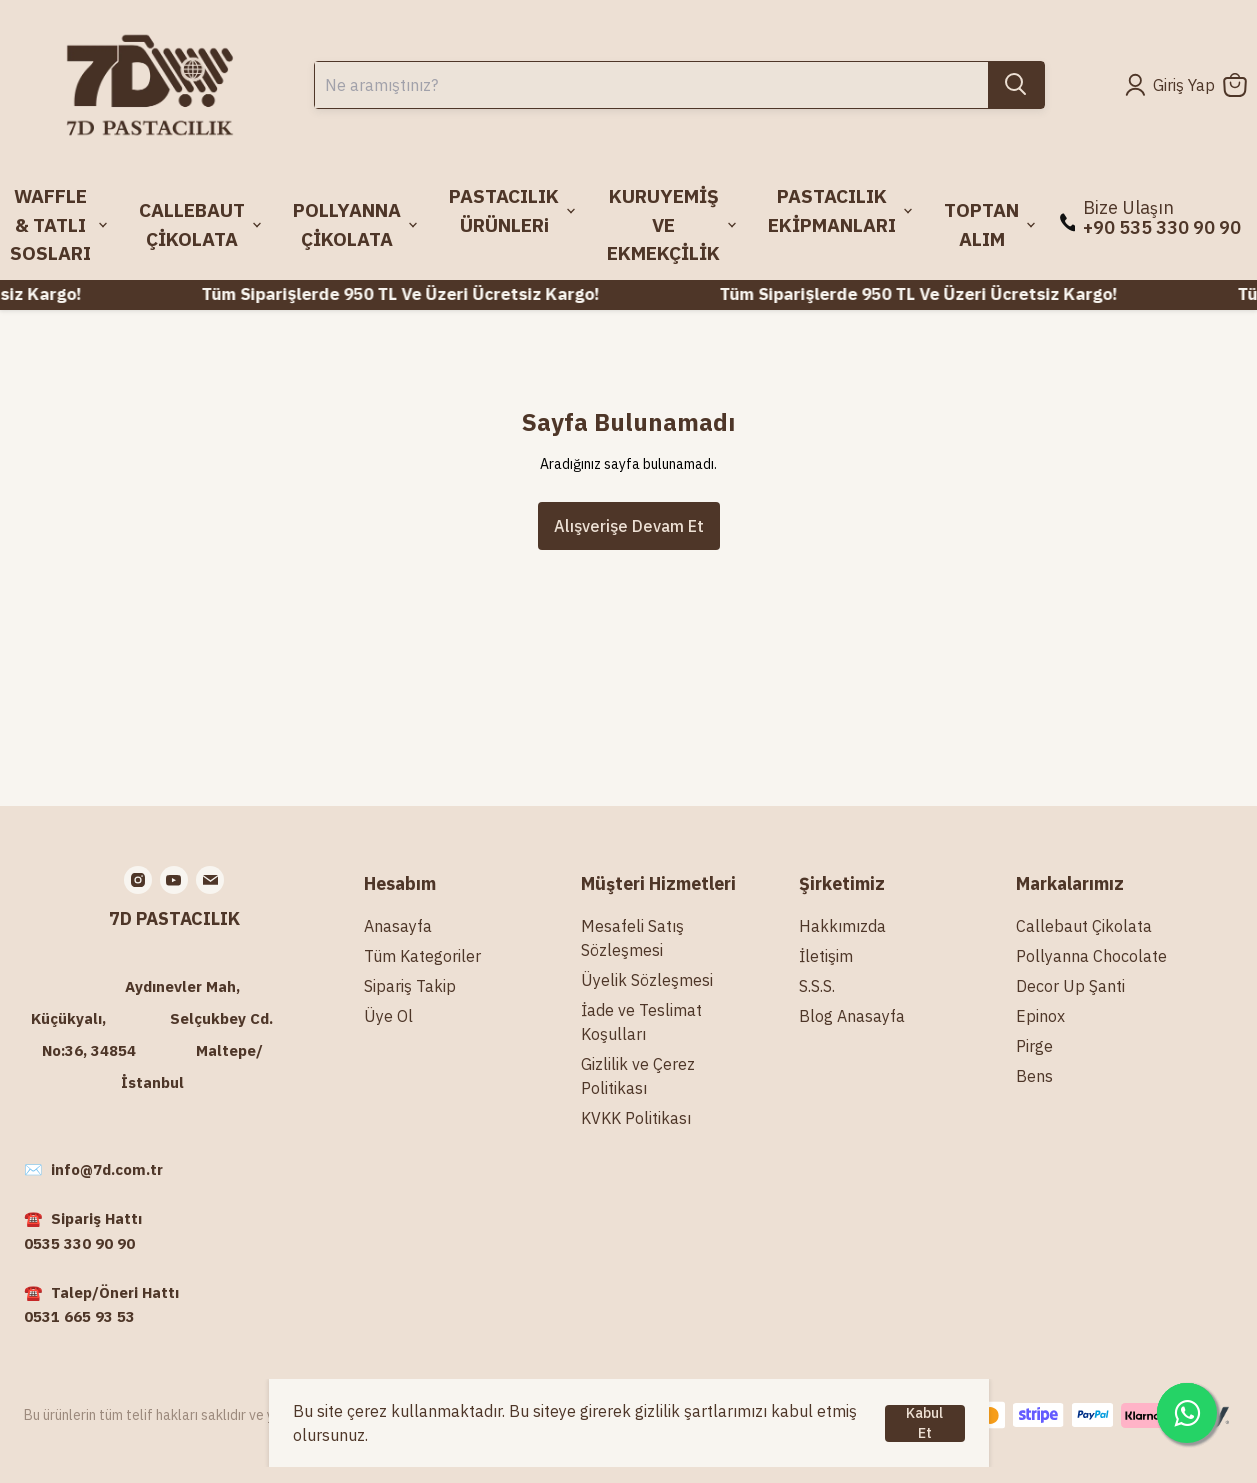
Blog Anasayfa (852, 1016)
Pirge (1034, 1046)
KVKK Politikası (636, 1118)
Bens (1034, 1076)
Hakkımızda (842, 926)
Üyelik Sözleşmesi (647, 980)
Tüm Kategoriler (422, 956)
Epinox (1040, 1016)
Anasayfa (398, 926)
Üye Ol (388, 1016)
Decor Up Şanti (1070, 986)
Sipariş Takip (410, 986)
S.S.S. (817, 986)
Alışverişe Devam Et (629, 526)
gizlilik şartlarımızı (701, 1411)
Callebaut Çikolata (1084, 926)
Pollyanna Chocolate (1091, 956)
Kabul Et (924, 1423)
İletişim (826, 956)
